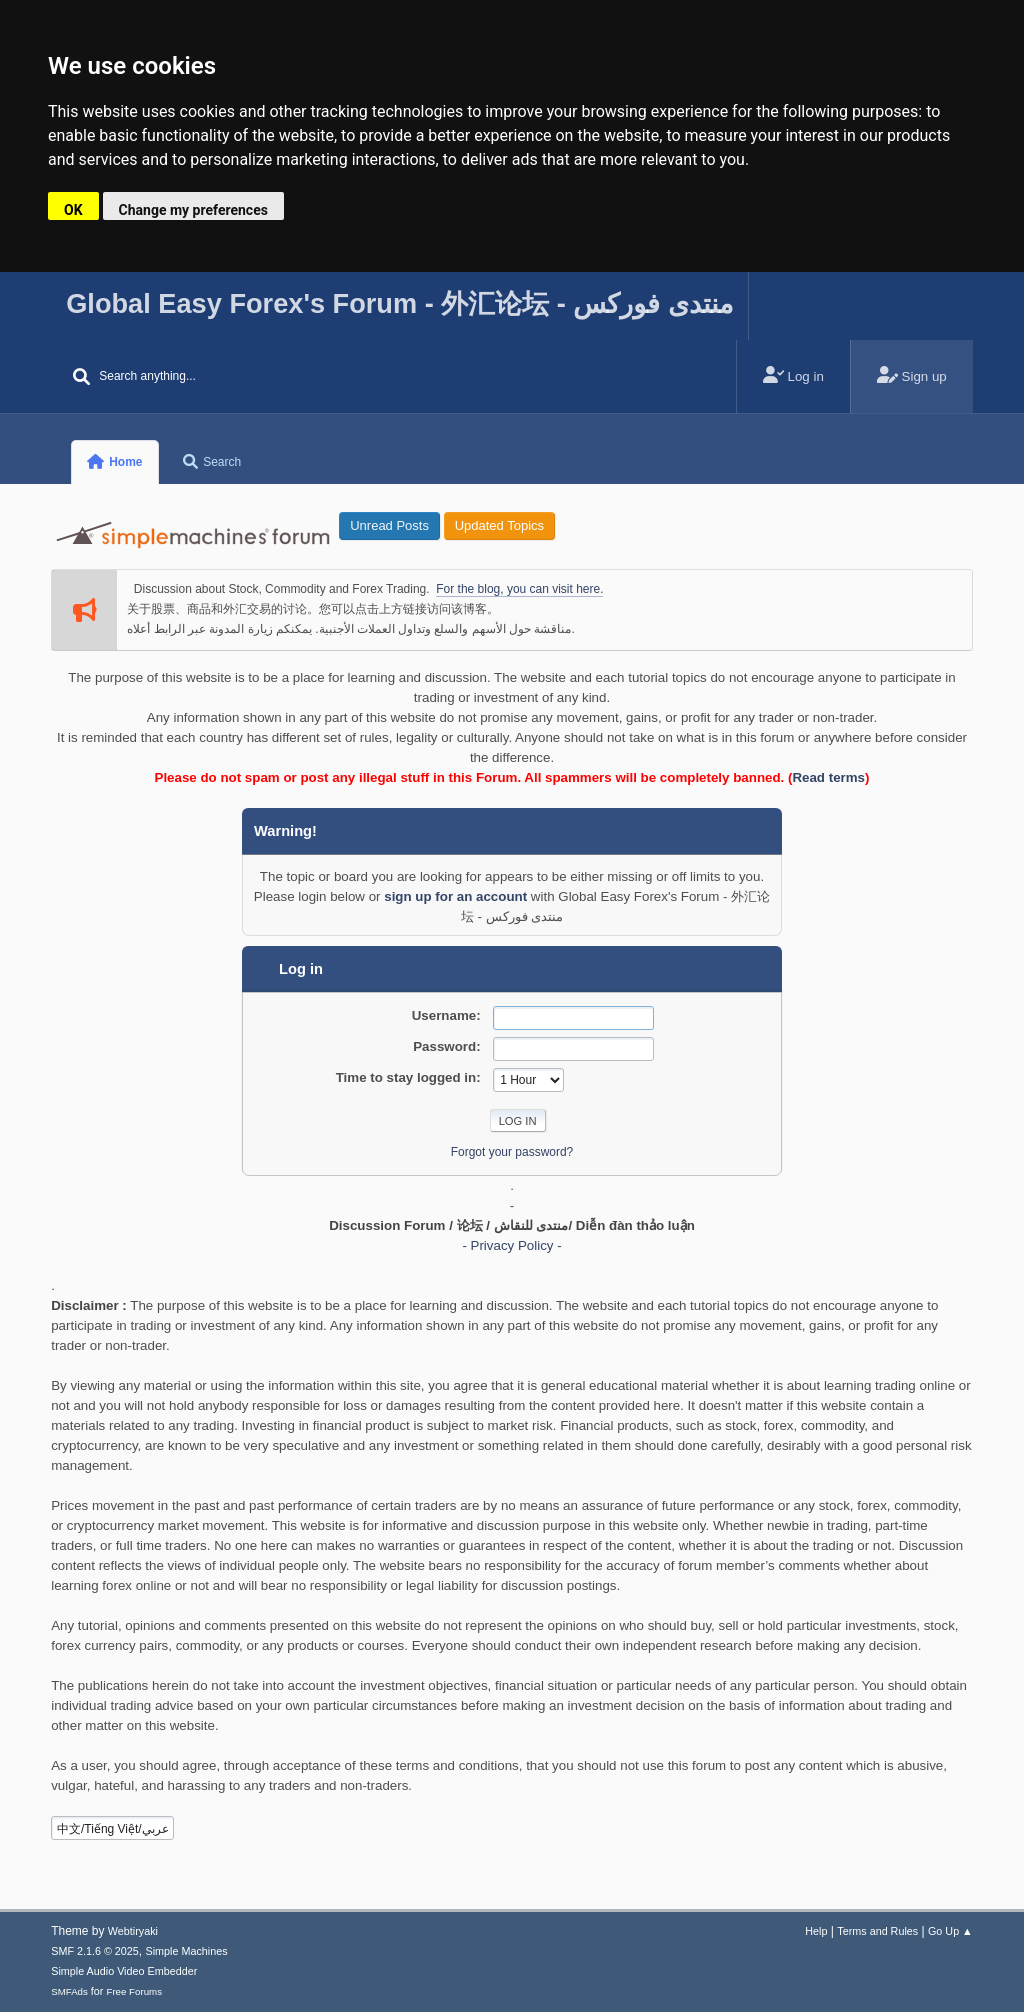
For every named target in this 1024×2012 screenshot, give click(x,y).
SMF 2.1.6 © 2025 (95, 1951)
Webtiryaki (133, 1931)
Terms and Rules (877, 1931)
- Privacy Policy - (511, 1245)
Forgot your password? (512, 1152)
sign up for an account (455, 896)
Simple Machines (187, 1951)
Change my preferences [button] (193, 210)
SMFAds (69, 1991)
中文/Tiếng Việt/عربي (113, 1829)
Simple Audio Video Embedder (124, 1971)
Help (816, 1931)
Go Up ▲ (950, 1931)
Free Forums (134, 1991)
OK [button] (73, 210)
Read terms (828, 777)
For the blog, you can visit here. (519, 589)
